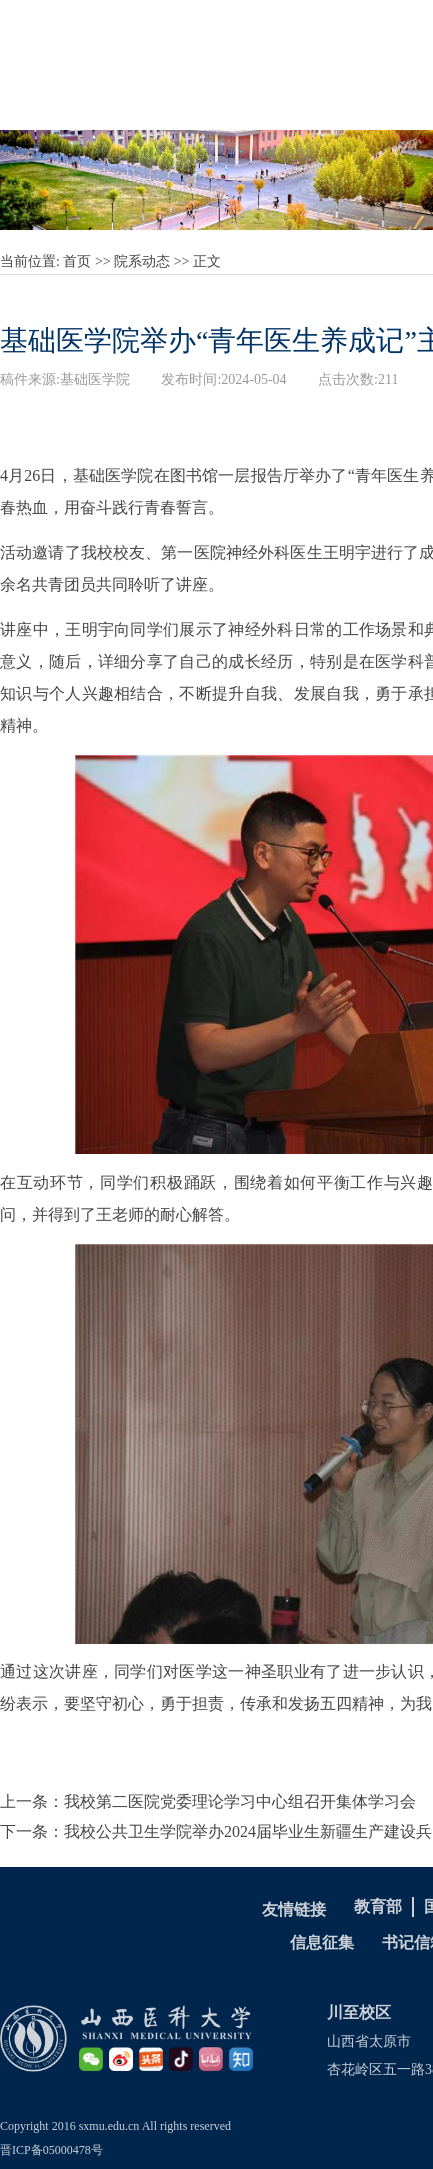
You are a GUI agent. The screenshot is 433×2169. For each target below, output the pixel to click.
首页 (77, 261)
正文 (207, 261)
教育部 (378, 1906)
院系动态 (142, 261)
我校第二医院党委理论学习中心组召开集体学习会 (240, 1801)
